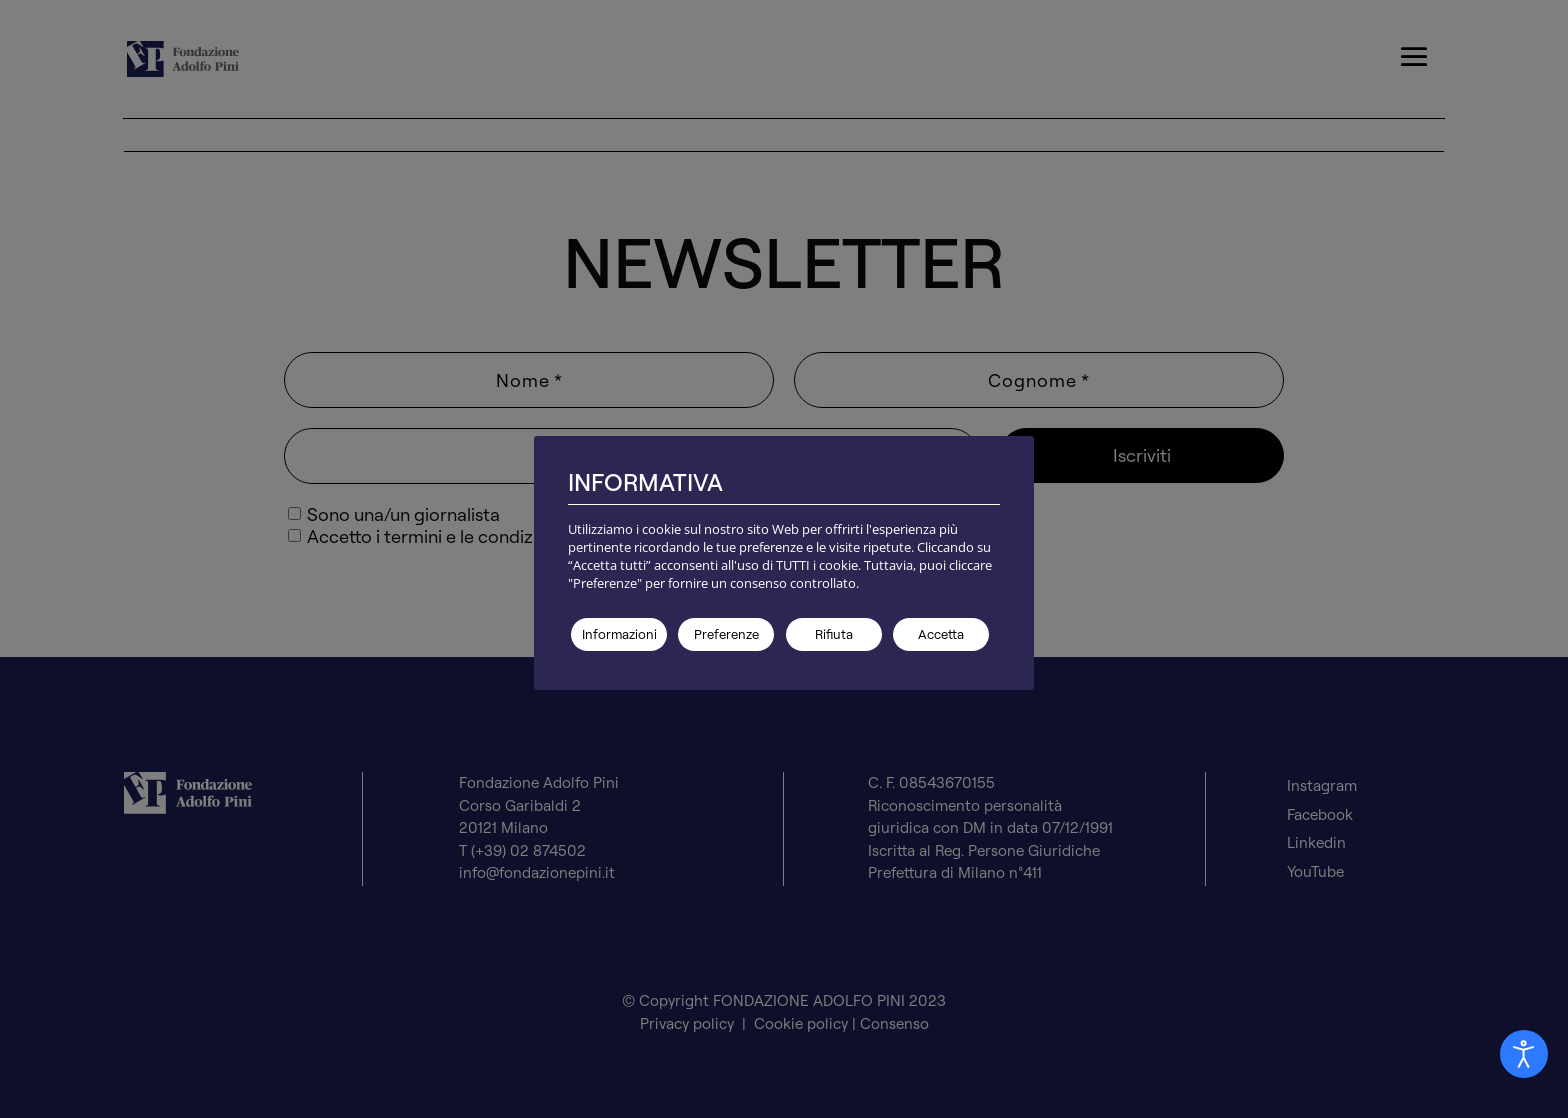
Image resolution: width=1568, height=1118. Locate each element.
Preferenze (726, 634)
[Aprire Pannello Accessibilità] (1524, 1054)
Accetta (941, 634)
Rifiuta (834, 634)
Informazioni (619, 634)
